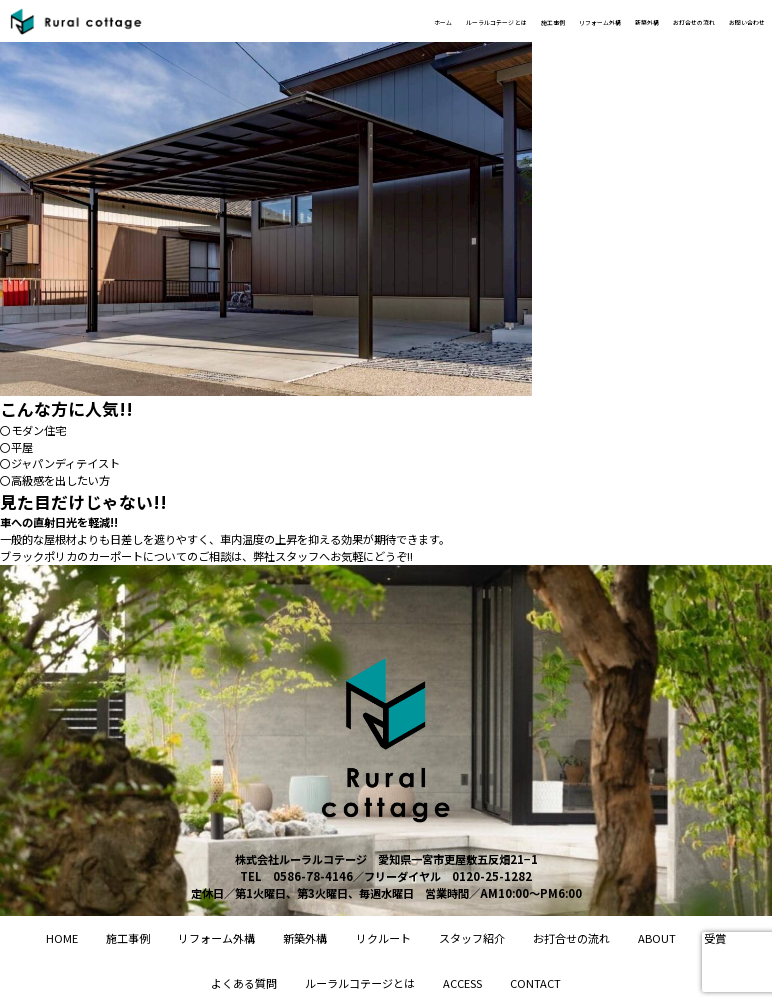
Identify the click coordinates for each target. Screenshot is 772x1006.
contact (535, 983)
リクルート (383, 938)
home (62, 938)
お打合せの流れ (646, 21)
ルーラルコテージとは (360, 983)
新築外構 (572, 21)
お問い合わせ (732, 21)
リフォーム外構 (497, 21)
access (462, 983)
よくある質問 (244, 983)
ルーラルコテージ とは (330, 21)
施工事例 (423, 21)
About (657, 938)
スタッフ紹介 (472, 938)
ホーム (243, 21)
